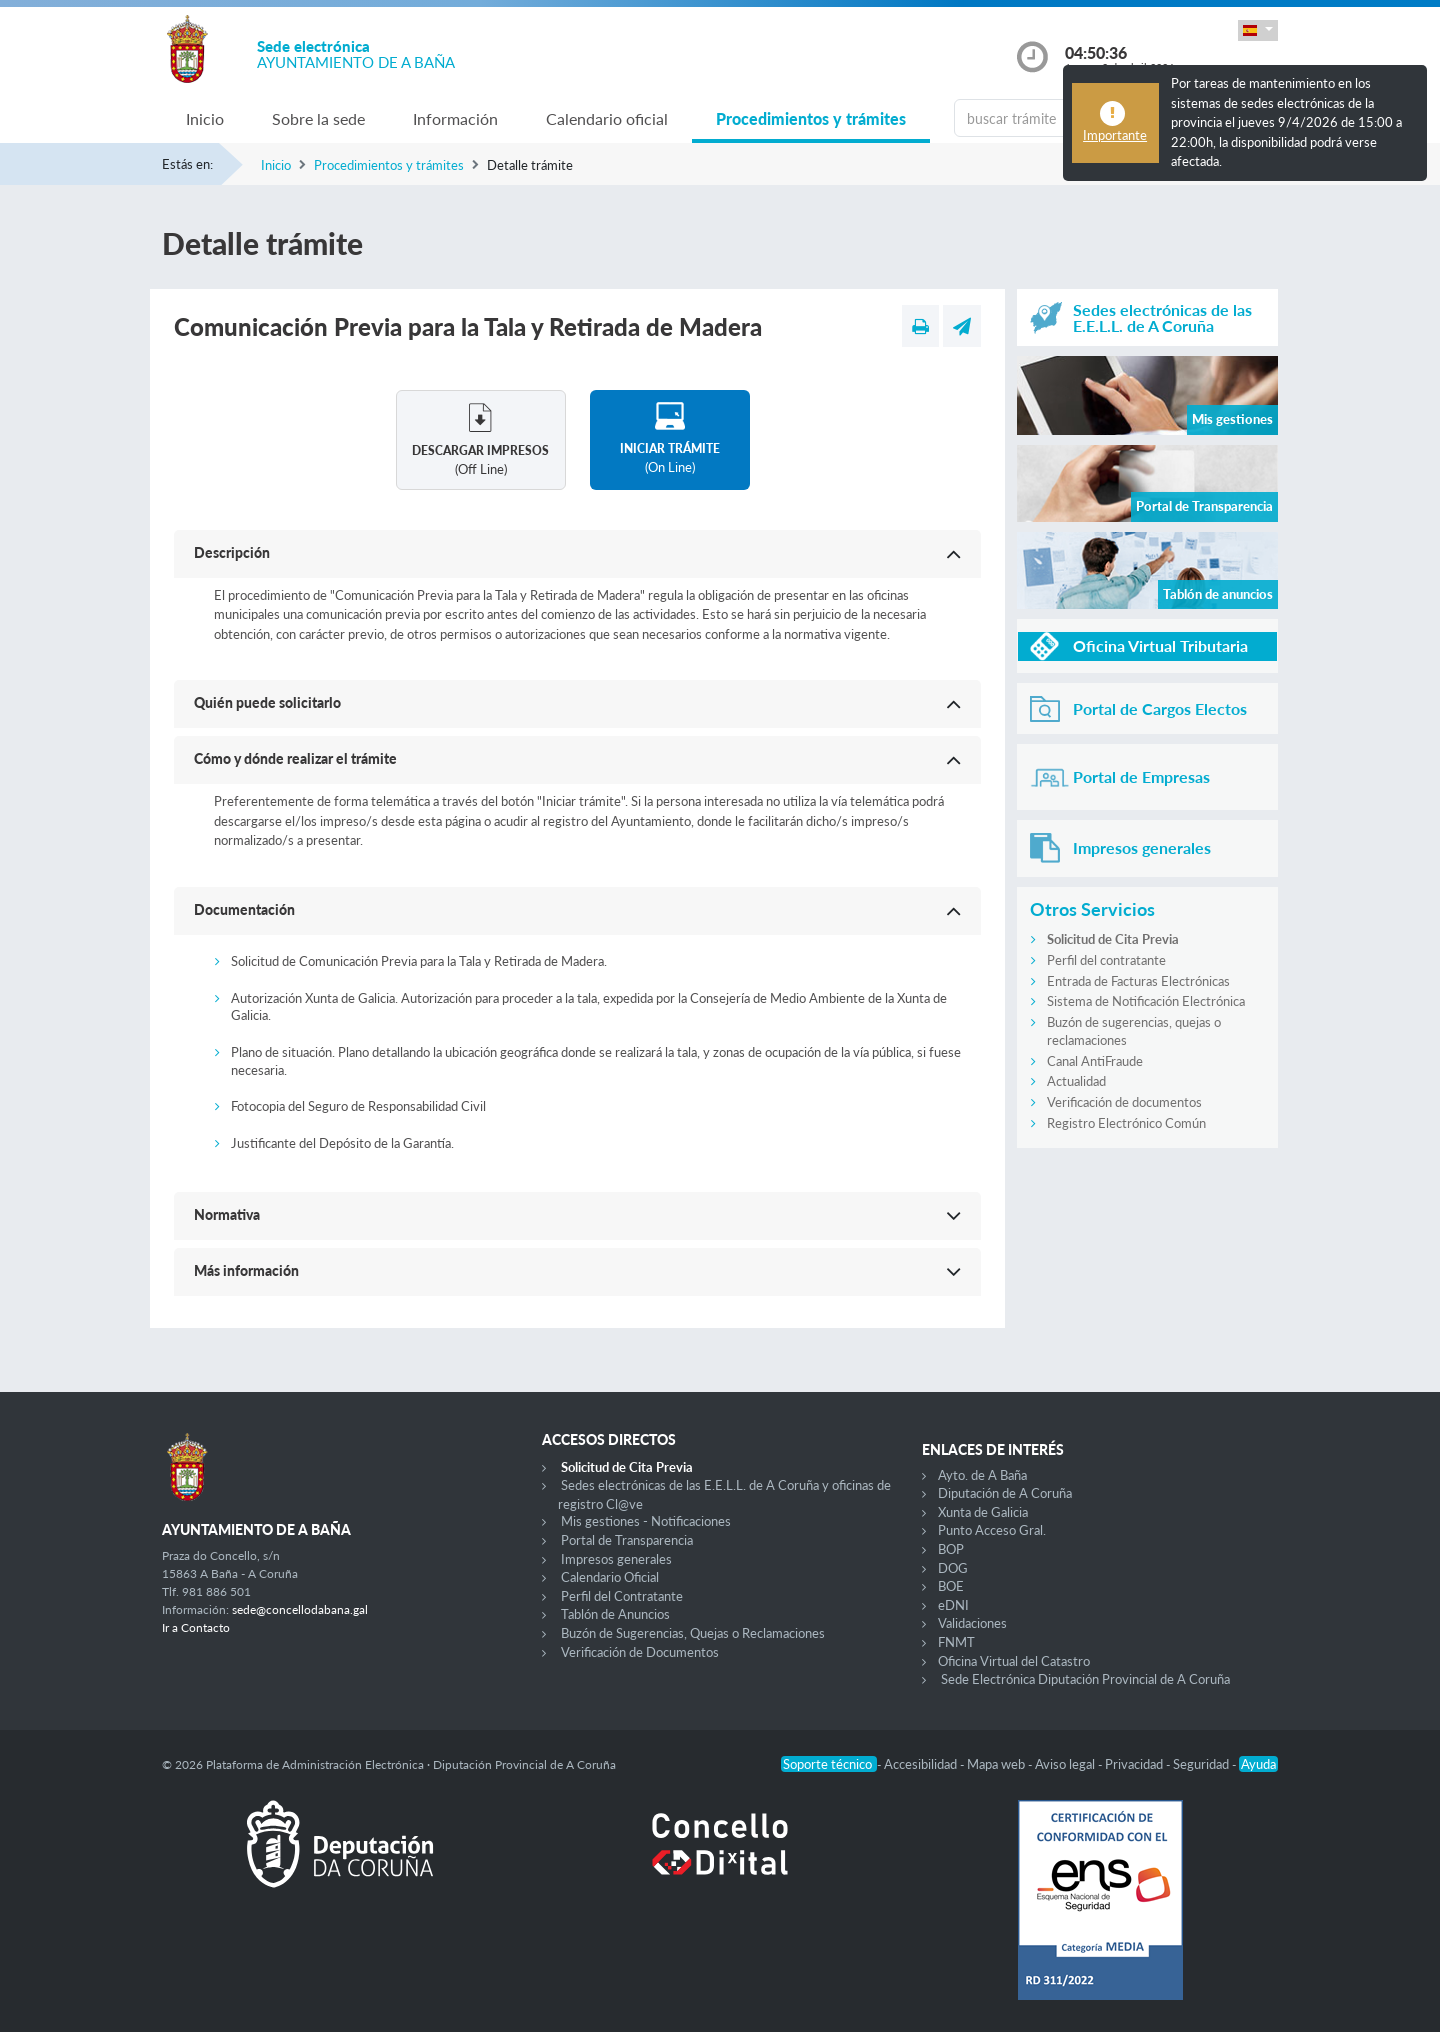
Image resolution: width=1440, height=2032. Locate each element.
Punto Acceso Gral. (992, 1530)
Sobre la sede (318, 118)
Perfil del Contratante (622, 1596)
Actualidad (1076, 1081)
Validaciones (972, 1623)
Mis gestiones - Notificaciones (646, 1521)
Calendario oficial (607, 118)
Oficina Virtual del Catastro (1014, 1661)
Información (455, 118)
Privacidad (1135, 1764)
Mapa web (997, 1764)
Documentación (244, 909)
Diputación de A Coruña (1005, 1493)
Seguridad (1202, 1764)
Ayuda (1258, 1764)
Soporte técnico (829, 1764)
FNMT (956, 1642)
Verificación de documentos (1124, 1102)
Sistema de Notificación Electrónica (1146, 1001)
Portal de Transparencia (627, 1540)
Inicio (205, 118)
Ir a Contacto (196, 1627)
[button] (1258, 30)
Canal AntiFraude (1095, 1061)
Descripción (232, 552)
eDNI (953, 1605)
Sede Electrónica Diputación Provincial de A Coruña (1085, 1679)
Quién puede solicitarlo (267, 702)
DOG (953, 1568)
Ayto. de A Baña (982, 1475)
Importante (1115, 135)
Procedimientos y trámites (811, 118)
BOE (951, 1586)
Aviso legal (1066, 1764)
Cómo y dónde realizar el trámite (295, 758)
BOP (951, 1549)
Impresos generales (616, 1559)
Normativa (227, 1214)
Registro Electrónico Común (1126, 1123)
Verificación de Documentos (640, 1652)
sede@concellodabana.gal (300, 1609)
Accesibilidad (922, 1764)
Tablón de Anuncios (615, 1614)
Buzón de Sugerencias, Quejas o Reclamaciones (693, 1633)
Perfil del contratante (1106, 960)
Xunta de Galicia (983, 1512)
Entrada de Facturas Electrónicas (1138, 981)
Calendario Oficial (610, 1577)
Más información (246, 1270)
